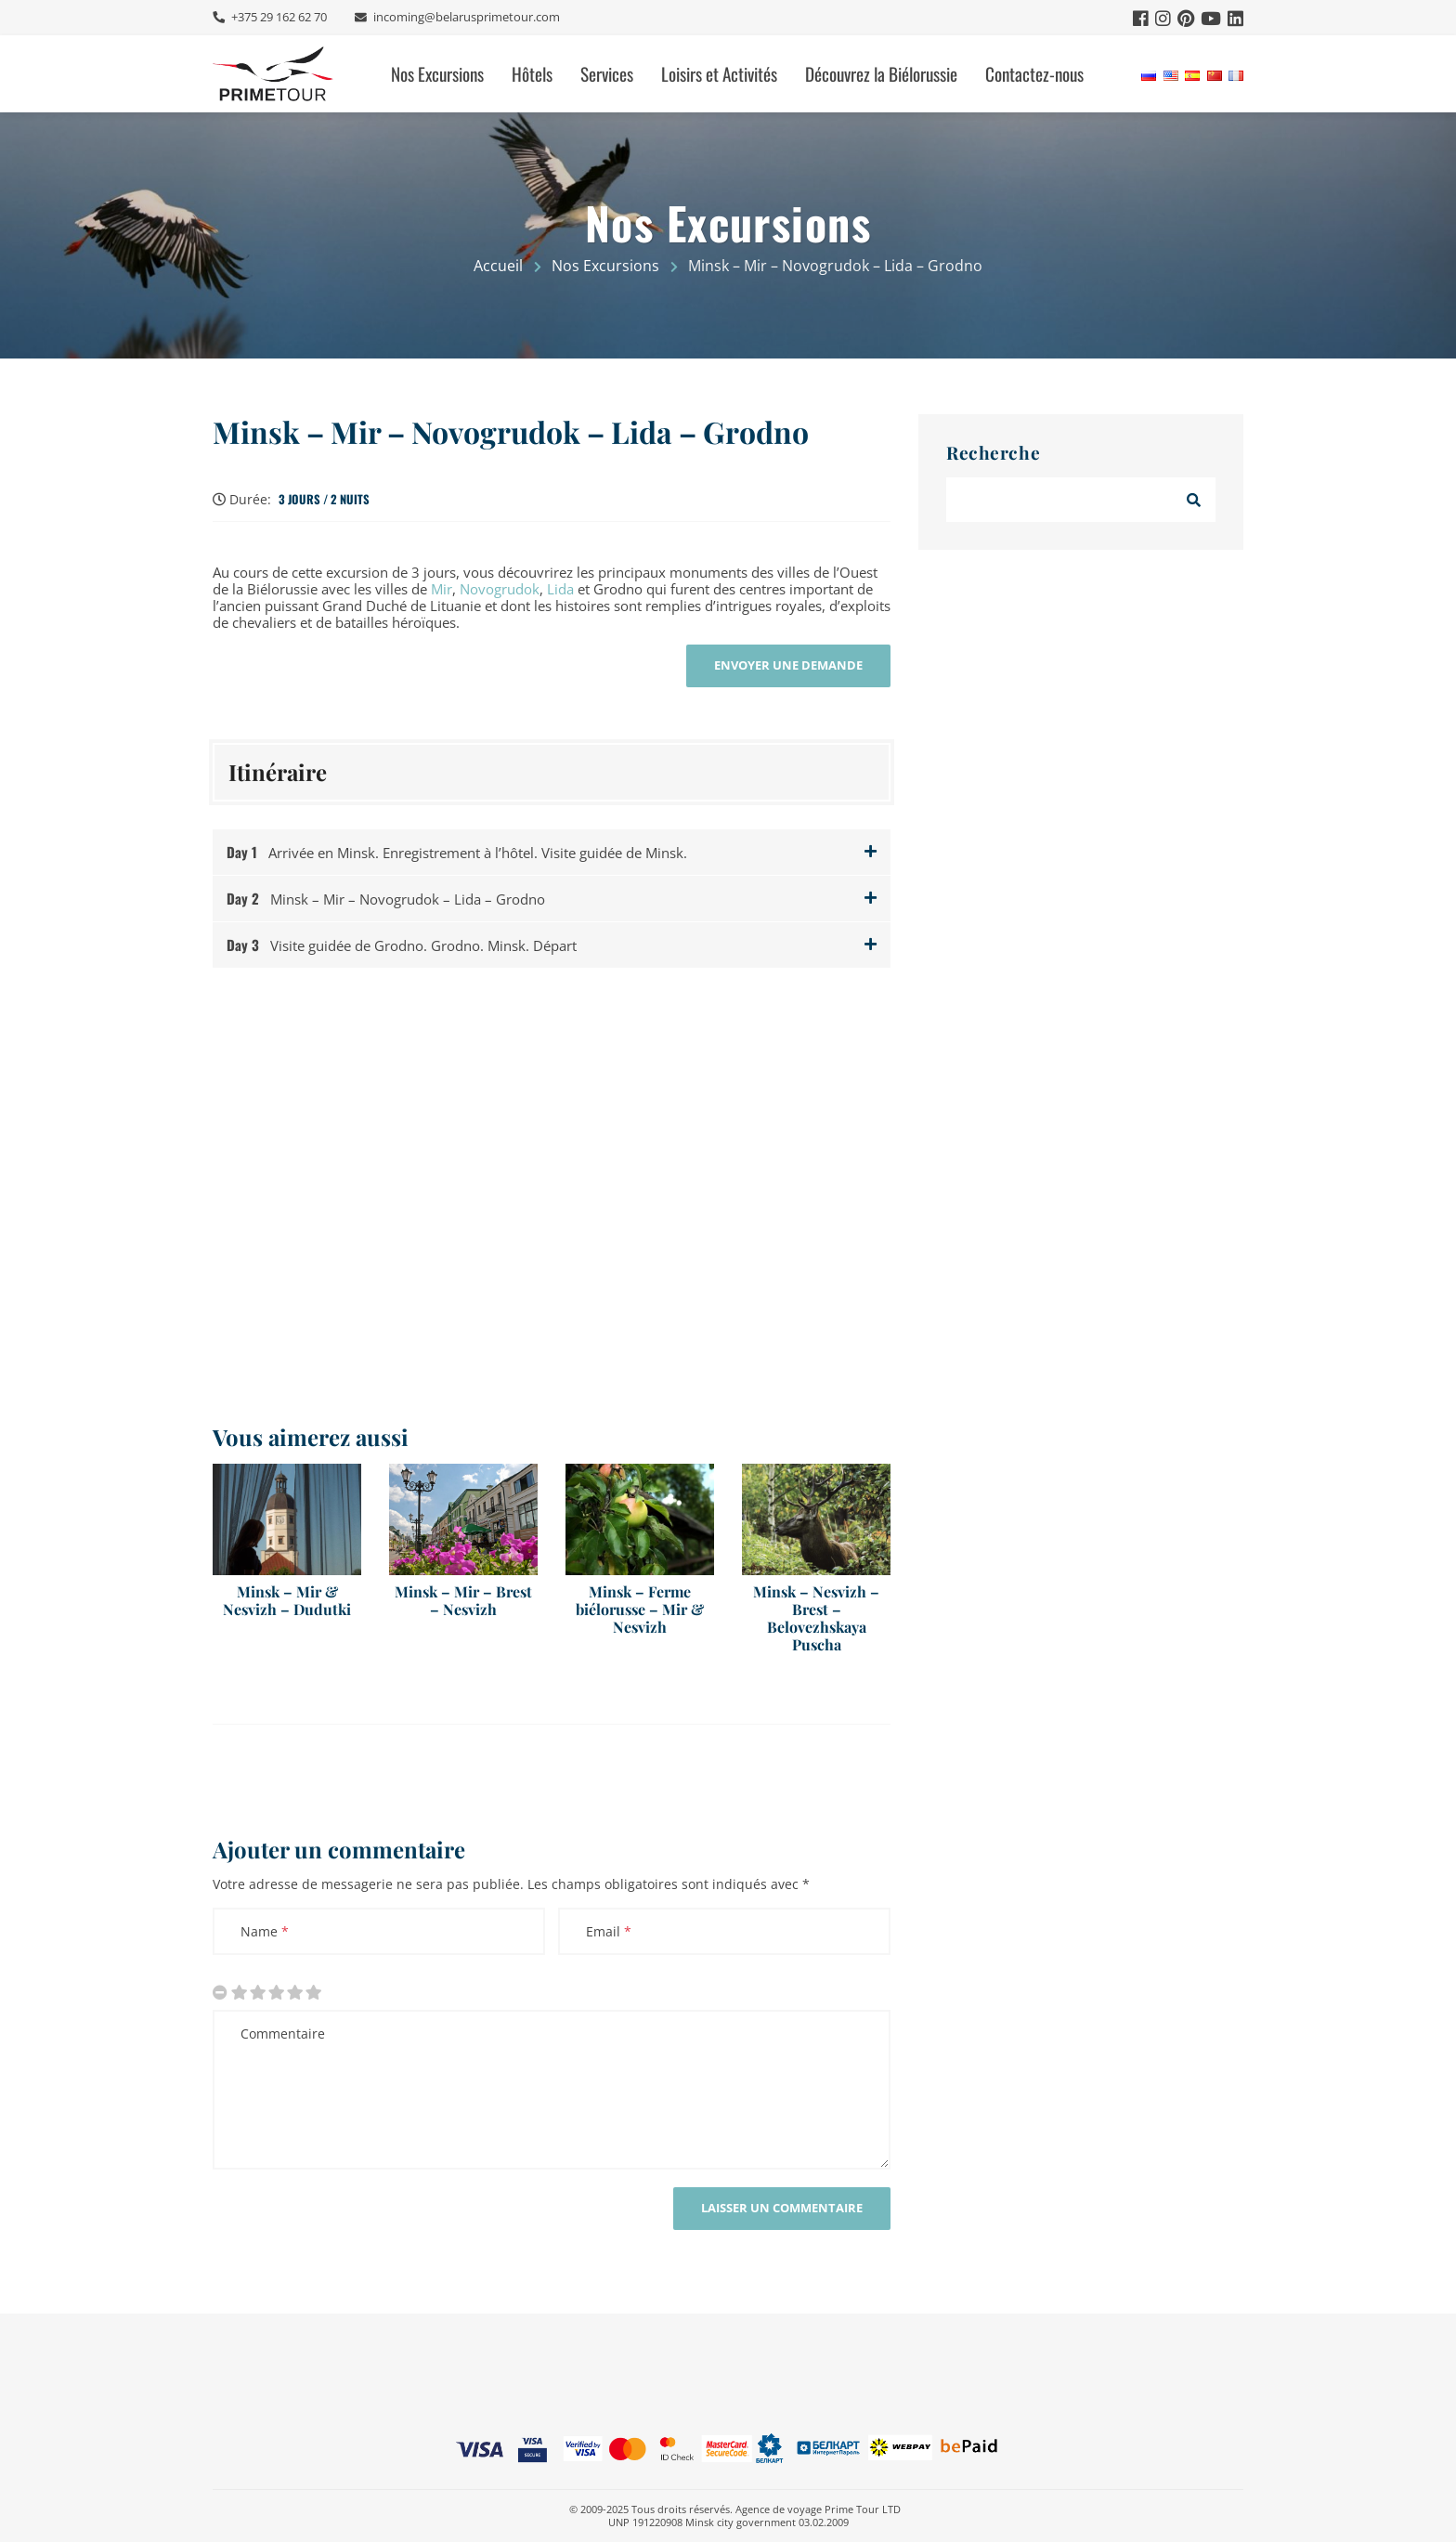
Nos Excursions (437, 73)
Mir (441, 589)
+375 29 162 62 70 (277, 17)
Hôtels (532, 73)
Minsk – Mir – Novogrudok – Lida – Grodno (511, 432)
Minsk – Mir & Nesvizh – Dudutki (287, 1600)
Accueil (498, 265)
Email (608, 1931)
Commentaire (282, 2033)
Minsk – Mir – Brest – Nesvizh (463, 1600)
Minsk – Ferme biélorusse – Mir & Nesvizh (640, 1609)
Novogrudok (500, 589)
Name (264, 1931)
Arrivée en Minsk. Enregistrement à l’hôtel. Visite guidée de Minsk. (457, 851)
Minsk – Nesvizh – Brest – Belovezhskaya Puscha (816, 1618)
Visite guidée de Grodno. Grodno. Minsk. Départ (402, 944)
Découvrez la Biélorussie (881, 73)
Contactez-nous (1034, 73)
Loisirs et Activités (719, 73)
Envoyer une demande (788, 665)
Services (606, 73)
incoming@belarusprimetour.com (465, 17)
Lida (560, 589)
